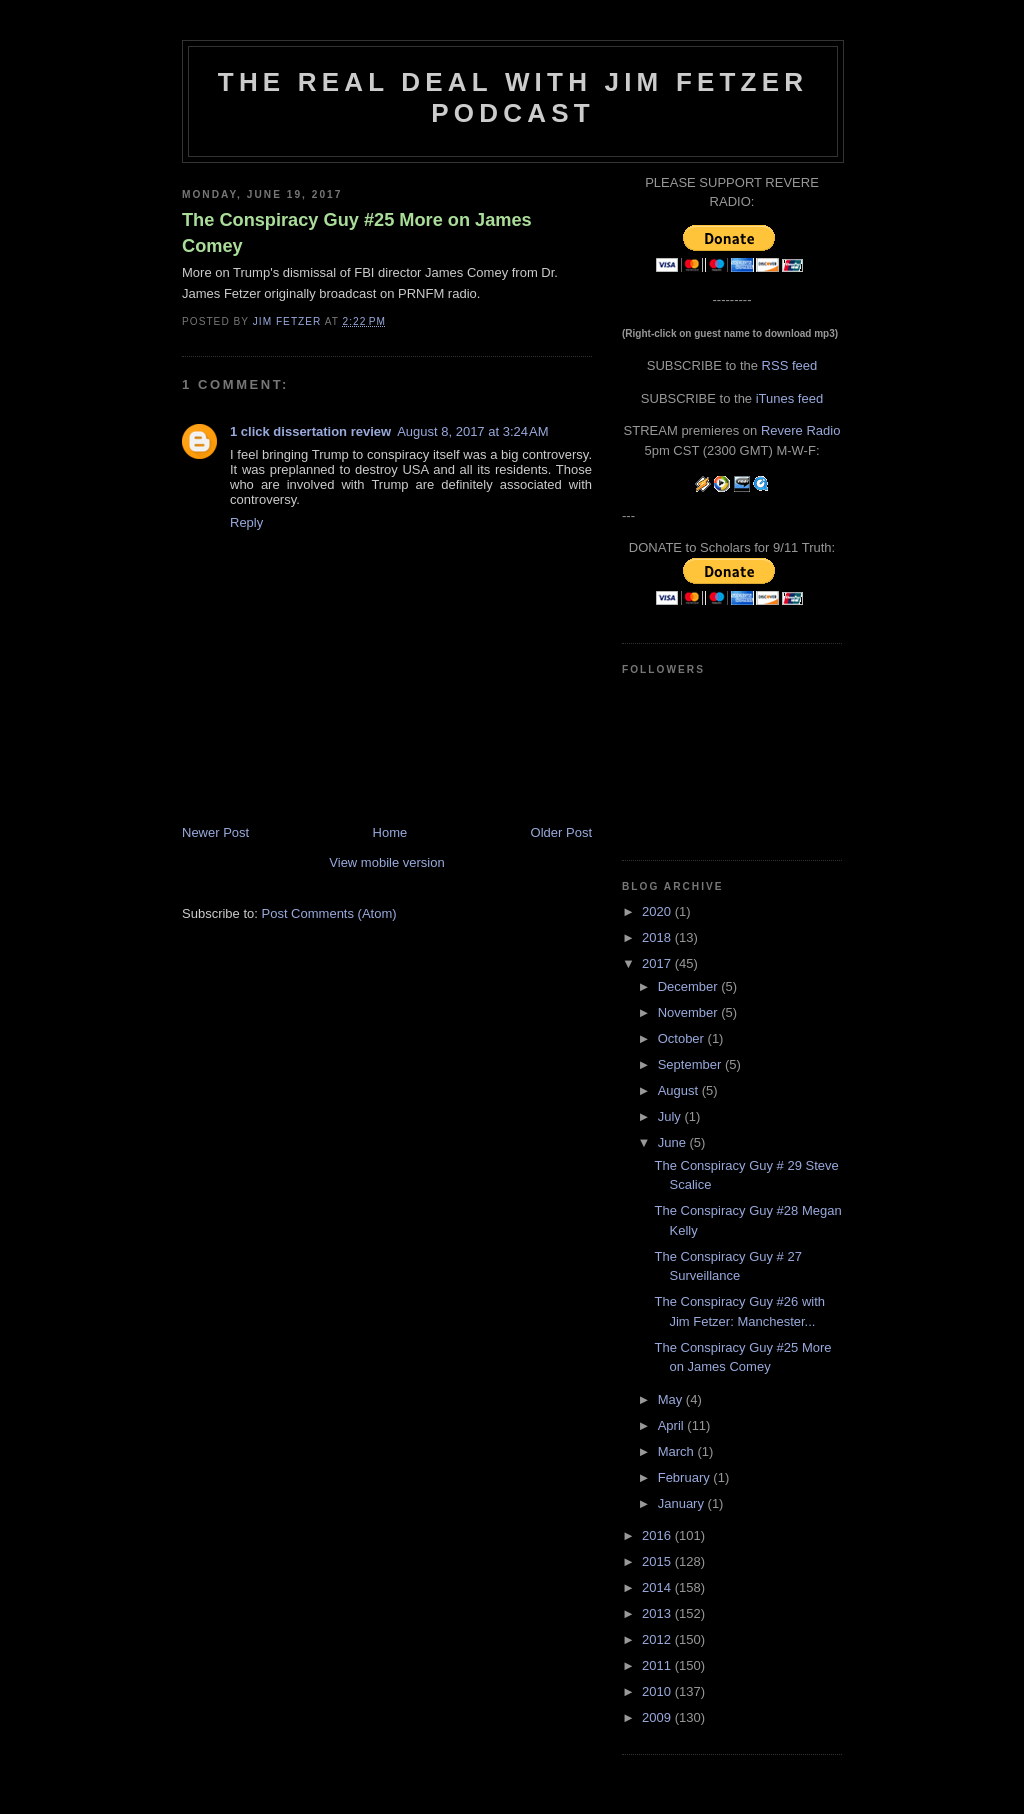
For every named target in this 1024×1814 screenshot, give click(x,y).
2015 (658, 1561)
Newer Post (215, 832)
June (674, 1142)
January (683, 1503)
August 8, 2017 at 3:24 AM (472, 431)
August (680, 1090)
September (691, 1064)
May (672, 1399)
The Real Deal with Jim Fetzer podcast (513, 97)
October (683, 1038)
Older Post (561, 832)
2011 (658, 1665)
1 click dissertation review (310, 431)
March (678, 1451)
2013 (658, 1613)
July (671, 1116)
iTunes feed (789, 398)
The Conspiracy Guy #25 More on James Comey (357, 232)
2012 (658, 1639)
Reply (246, 522)
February (686, 1477)
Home (390, 832)
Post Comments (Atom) (329, 913)
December (690, 986)
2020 (658, 911)
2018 (658, 937)
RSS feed (790, 365)
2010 (658, 1691)
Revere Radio (801, 430)
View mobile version (386, 862)
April (673, 1425)
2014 (658, 1587)
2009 (658, 1717)
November (690, 1012)
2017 (658, 963)
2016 (658, 1535)
